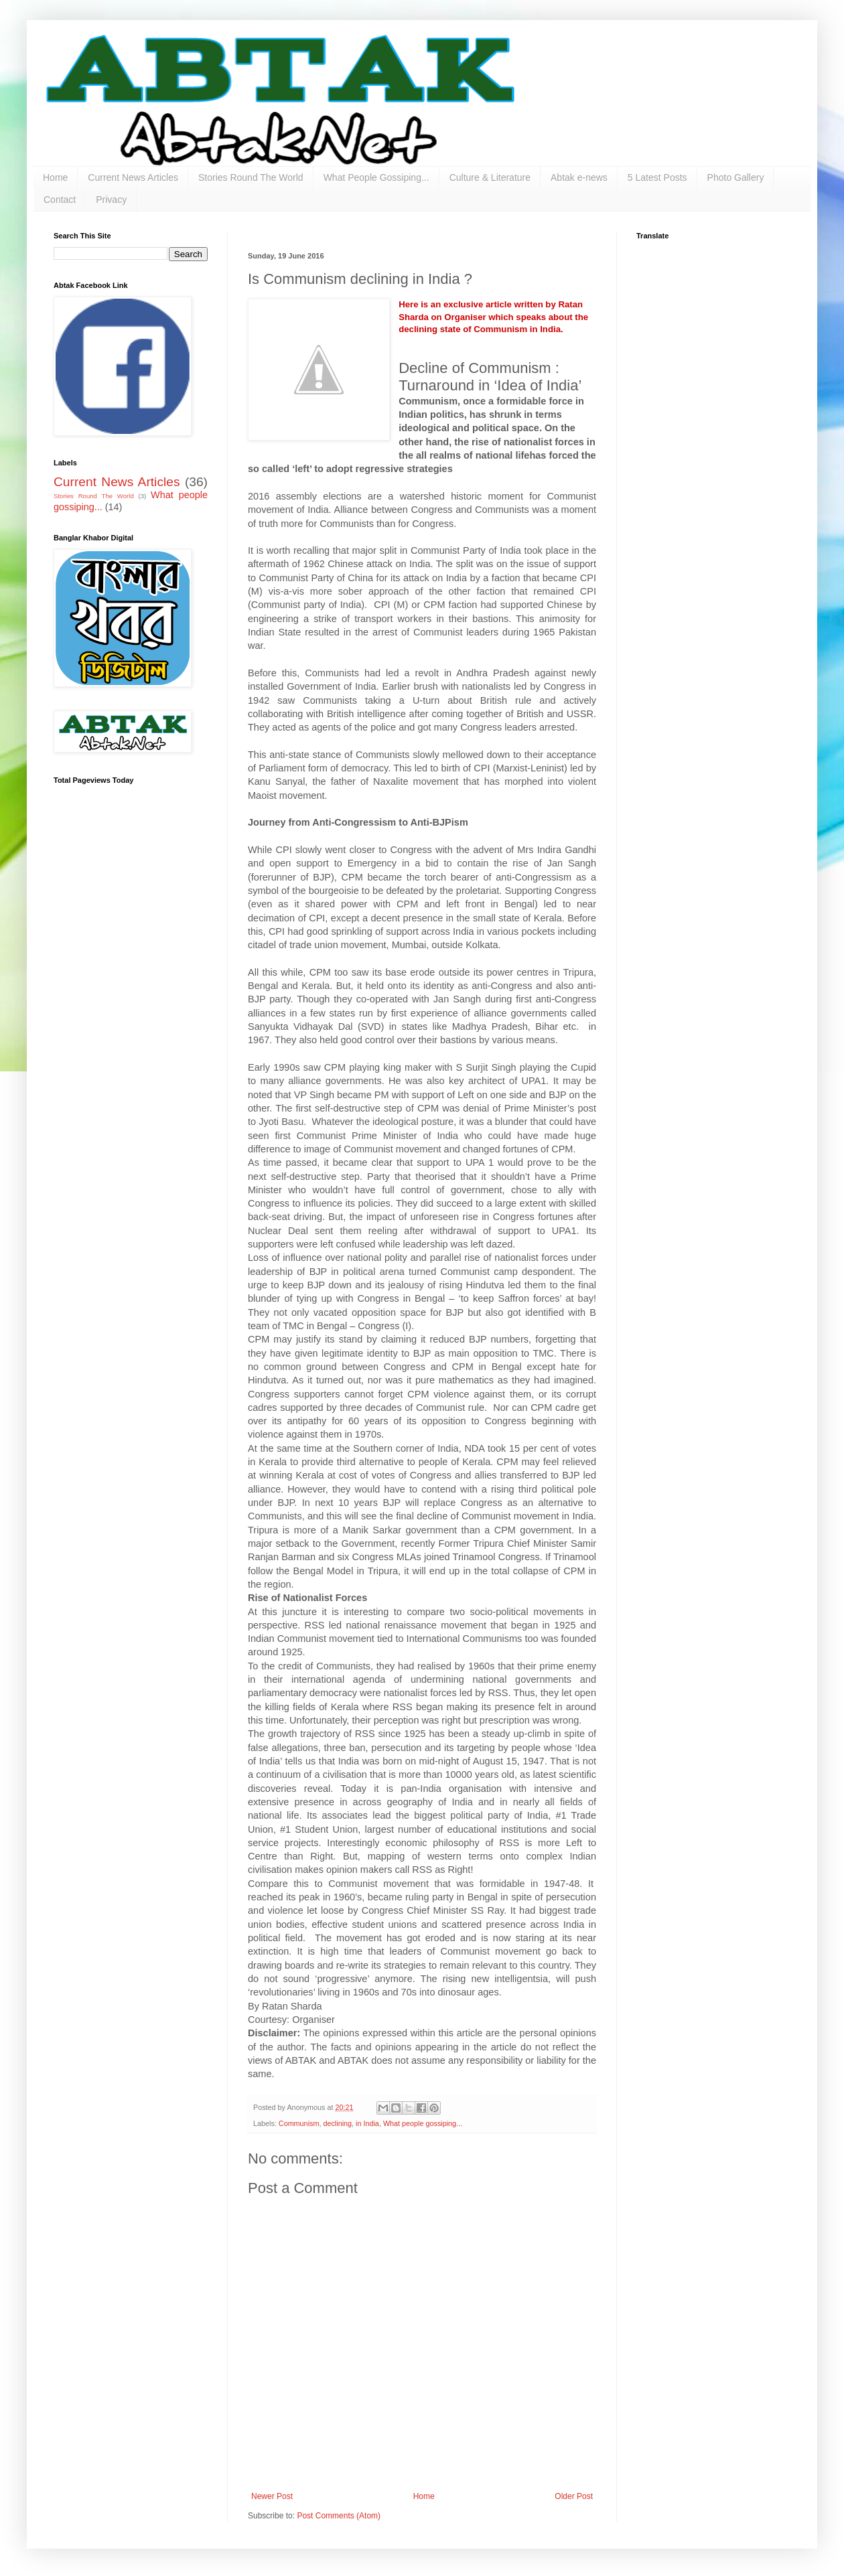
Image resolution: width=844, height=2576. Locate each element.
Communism (299, 2123)
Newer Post (272, 2496)
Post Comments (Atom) (338, 2515)
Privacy (111, 199)
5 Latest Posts (657, 177)
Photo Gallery (735, 177)
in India (367, 2123)
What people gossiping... (422, 2123)
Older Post (574, 2496)
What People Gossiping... (376, 177)
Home (55, 177)
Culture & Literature (490, 177)
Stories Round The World (250, 177)
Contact (60, 199)
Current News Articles (133, 177)
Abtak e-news (579, 177)
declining (337, 2123)
